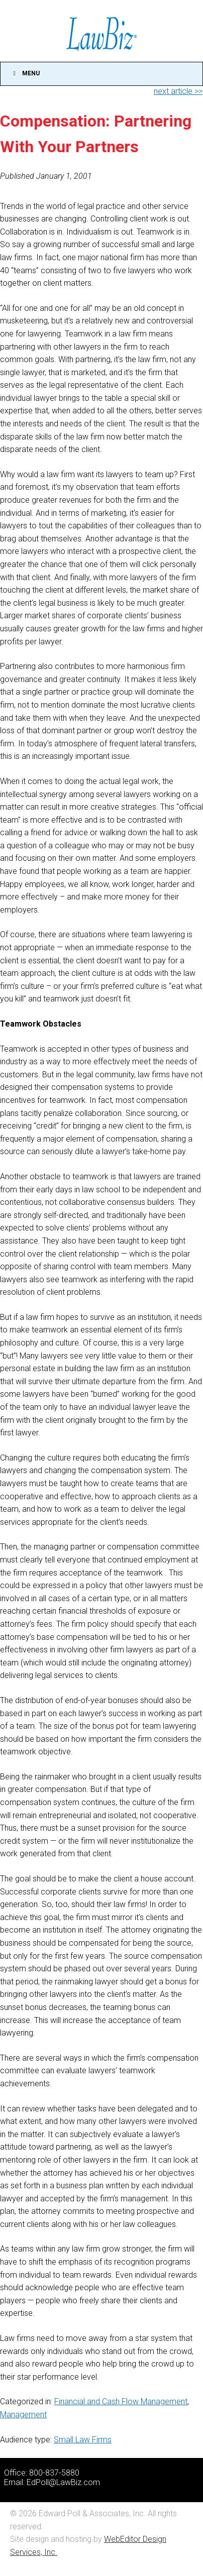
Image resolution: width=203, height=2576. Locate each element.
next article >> (178, 91)
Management (23, 2414)
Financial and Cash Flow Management (120, 2401)
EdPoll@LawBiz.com (63, 2482)
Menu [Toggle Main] (25, 73)
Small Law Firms (83, 2439)
